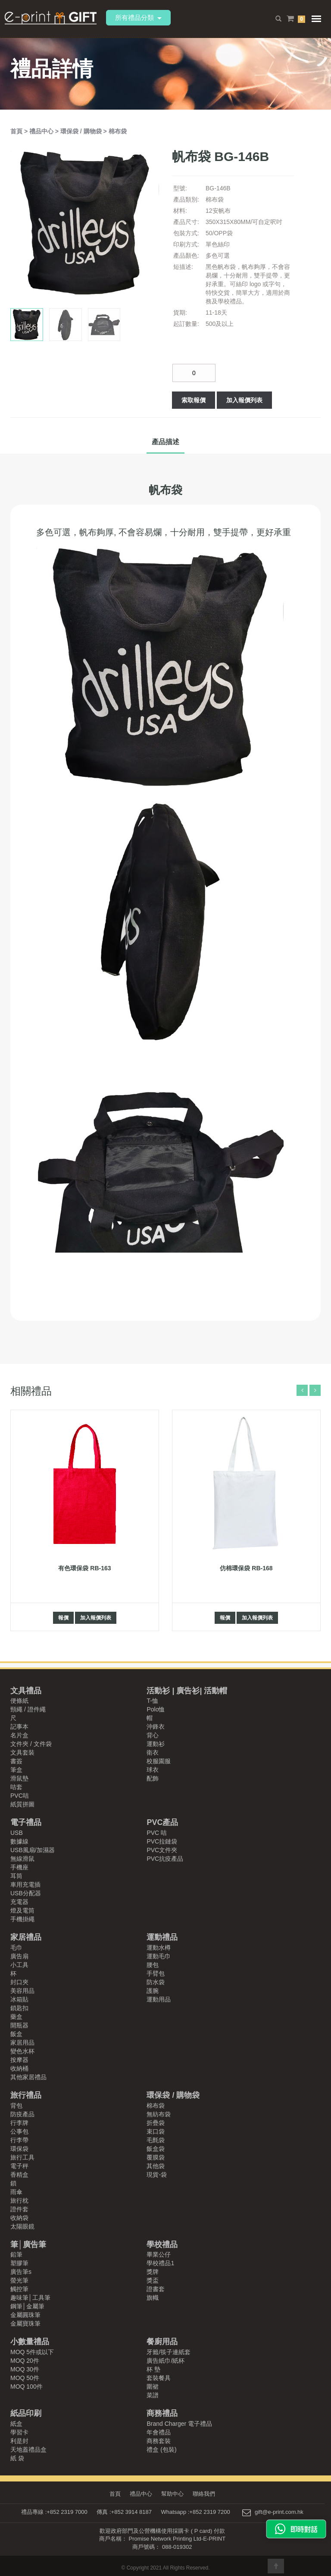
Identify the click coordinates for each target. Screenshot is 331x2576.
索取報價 (193, 400)
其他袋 (156, 2165)
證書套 (156, 2289)
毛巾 (16, 1947)
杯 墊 (153, 2369)
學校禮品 (162, 2244)
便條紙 (19, 1700)
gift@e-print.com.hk (279, 2512)
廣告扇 (19, 1956)
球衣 (153, 1769)
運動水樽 (159, 1947)
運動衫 (156, 1743)
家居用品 (22, 2042)
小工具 (19, 1964)
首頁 (17, 131)
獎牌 (153, 2271)
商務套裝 (159, 2440)
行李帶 (19, 2140)
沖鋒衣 (156, 1726)
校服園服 (159, 1761)
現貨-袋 (157, 2174)
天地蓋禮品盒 (28, 2449)
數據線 (19, 1841)
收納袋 (19, 2217)
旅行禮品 (25, 2095)
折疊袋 (156, 2122)
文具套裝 (22, 1752)
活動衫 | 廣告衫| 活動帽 (187, 1690)
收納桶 (19, 2068)
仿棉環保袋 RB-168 (246, 1568)
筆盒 (16, 1769)
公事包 (19, 2131)
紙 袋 (17, 2458)
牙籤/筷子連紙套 (168, 2352)
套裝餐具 (159, 2377)
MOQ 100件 (26, 2386)
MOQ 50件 (24, 2377)
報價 (63, 1618)
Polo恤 (156, 1709)
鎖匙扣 (19, 2008)
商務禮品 (162, 2413)
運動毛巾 (159, 1956)
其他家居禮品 (28, 2077)
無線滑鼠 (22, 1858)
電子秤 (19, 2165)
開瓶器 (19, 2025)
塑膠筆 (19, 2263)
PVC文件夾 (162, 1850)
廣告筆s (20, 2271)
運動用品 (159, 1999)
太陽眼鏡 (22, 2226)
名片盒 (19, 1735)
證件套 (19, 2209)
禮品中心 (42, 131)
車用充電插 (25, 1884)
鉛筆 (16, 2254)
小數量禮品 (29, 2341)
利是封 (19, 2440)
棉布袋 (118, 131)
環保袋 (19, 2148)
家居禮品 (25, 1937)
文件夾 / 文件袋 (31, 1743)
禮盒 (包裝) (161, 2449)
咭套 (16, 1787)
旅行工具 (22, 2157)
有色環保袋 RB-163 (84, 1568)
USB (16, 1832)
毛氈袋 (156, 2140)
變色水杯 (22, 2051)
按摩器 (19, 2059)
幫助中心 (173, 2493)
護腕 (153, 1990)
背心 (153, 1735)
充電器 (19, 1901)
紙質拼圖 (22, 1804)
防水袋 (156, 1982)
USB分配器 (25, 1893)
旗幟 (153, 2297)
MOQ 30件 (24, 2369)
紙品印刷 (25, 2413)
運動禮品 (162, 1937)
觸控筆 (19, 2289)
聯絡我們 (206, 2493)
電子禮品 (25, 1822)
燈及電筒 (22, 1910)
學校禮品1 (160, 2263)
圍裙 (153, 2386)
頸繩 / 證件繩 (28, 1709)
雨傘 (16, 2191)
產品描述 (165, 441)
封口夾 (19, 1982)
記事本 (19, 1726)
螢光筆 (19, 2280)
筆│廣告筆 (28, 2244)
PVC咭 (19, 1795)
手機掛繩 (22, 1919)
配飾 (153, 1778)
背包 (16, 2105)
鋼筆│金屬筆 (27, 2306)
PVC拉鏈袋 (162, 1841)
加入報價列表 (244, 400)
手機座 (19, 1867)
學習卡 (19, 2432)
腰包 (153, 1964)
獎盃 (153, 2280)
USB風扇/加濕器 (32, 1850)
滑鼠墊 (19, 1778)
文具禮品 (25, 1690)
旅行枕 (19, 2200)
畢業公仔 (159, 2254)
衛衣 (153, 1752)
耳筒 (16, 1875)
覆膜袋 (156, 2157)
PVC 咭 (157, 1832)
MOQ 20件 (24, 2360)
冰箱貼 (19, 1999)
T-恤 (152, 1700)
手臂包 (156, 1973)
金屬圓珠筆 (25, 2314)
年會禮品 (159, 2432)
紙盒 (16, 2423)
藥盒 (16, 2016)
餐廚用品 (162, 2341)
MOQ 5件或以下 (32, 2352)
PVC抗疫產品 (165, 1858)
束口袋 (156, 2131)
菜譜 (153, 2395)
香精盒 (19, 2174)
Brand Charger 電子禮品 (179, 2423)
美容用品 (22, 1990)
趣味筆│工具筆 (30, 2297)
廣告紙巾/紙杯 (165, 2360)
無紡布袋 (159, 2114)
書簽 (16, 1761)
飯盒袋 (156, 2148)
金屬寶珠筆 (25, 2323)
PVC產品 (162, 1822)
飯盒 (16, 2033)
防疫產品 (22, 2114)
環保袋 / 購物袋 (81, 131)
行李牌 (19, 2122)
